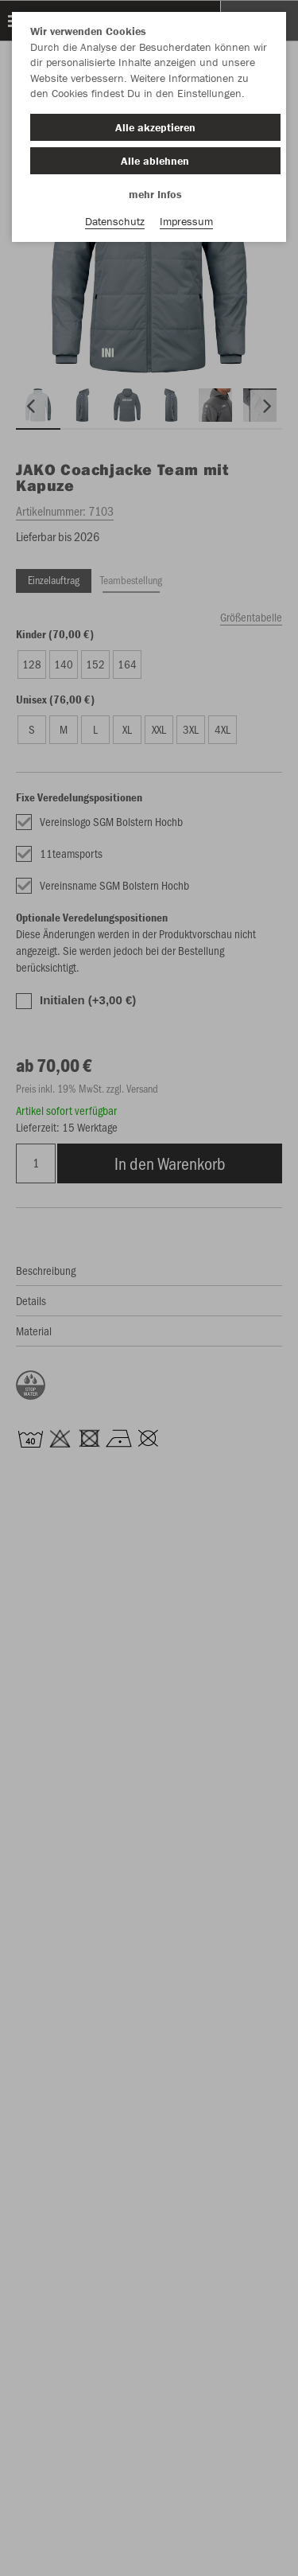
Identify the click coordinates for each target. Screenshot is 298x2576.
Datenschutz (115, 221)
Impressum (186, 221)
